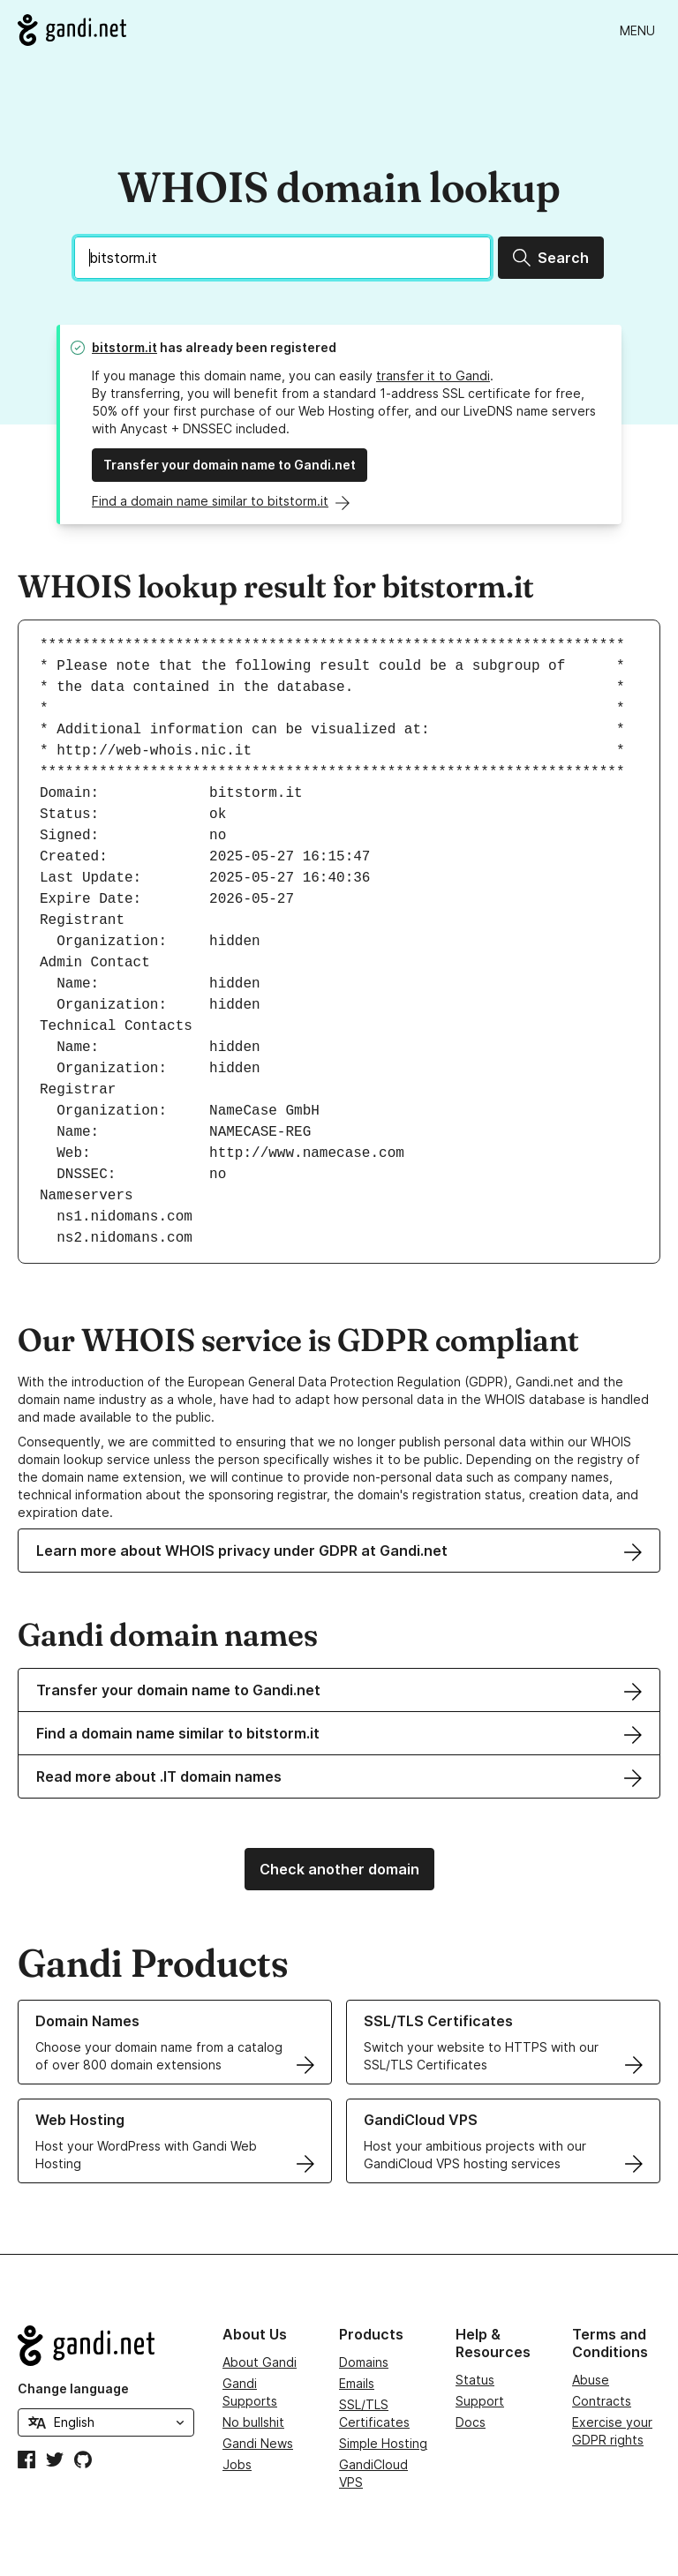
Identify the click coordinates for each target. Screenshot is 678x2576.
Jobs (237, 2464)
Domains (363, 2361)
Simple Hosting (383, 2443)
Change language (73, 2388)
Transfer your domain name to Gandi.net (229, 464)
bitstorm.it (124, 347)
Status (475, 2379)
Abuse (590, 2379)
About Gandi (259, 2361)
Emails (356, 2383)
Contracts (601, 2400)
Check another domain (339, 1869)
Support (480, 2400)
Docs (471, 2422)
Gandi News (257, 2443)
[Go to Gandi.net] (72, 30)
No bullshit (253, 2422)
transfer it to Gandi (433, 375)
